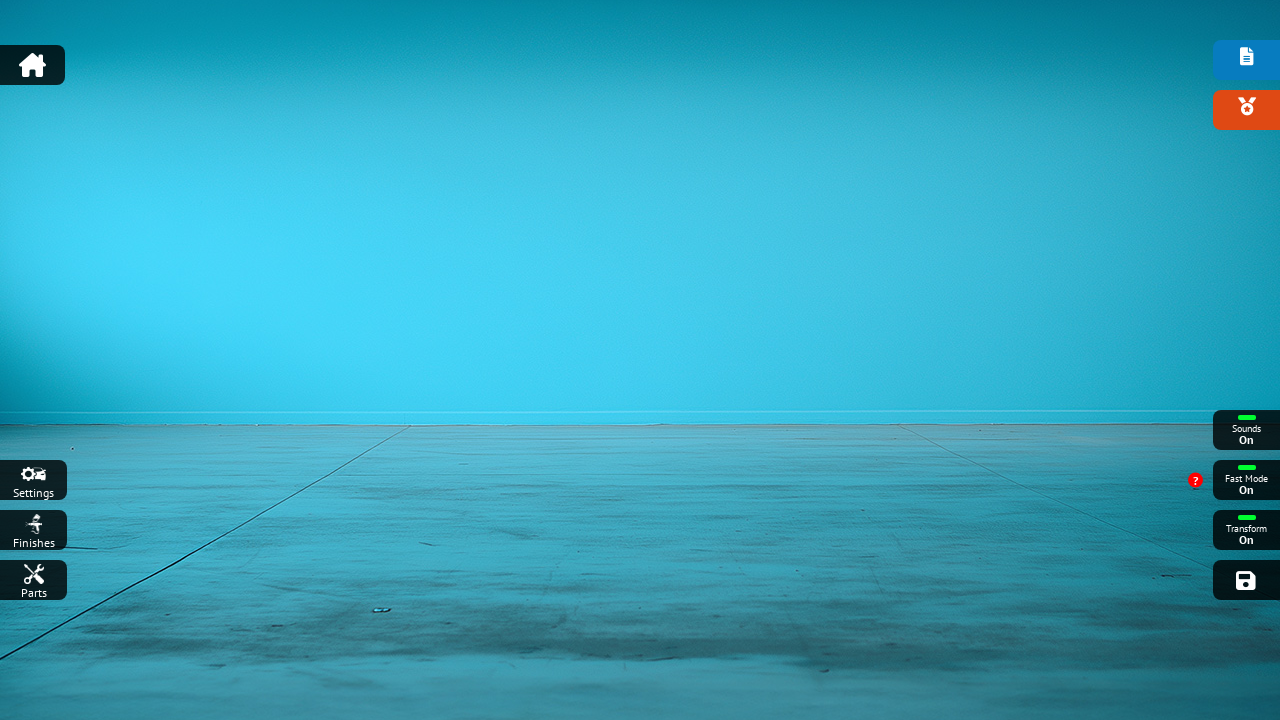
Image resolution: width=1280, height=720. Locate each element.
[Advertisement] (640, 55)
